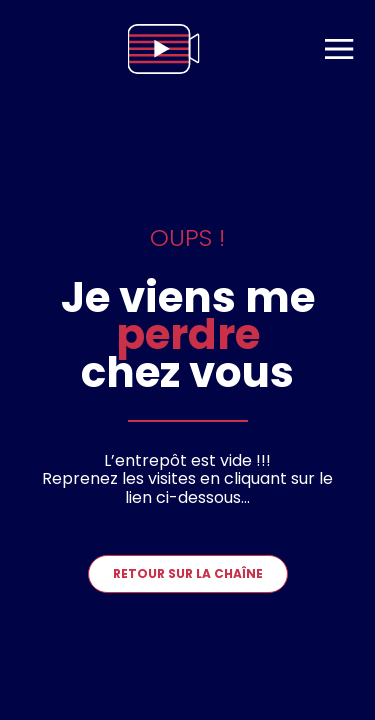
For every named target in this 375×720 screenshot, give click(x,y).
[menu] (339, 49)
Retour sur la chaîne (188, 573)
